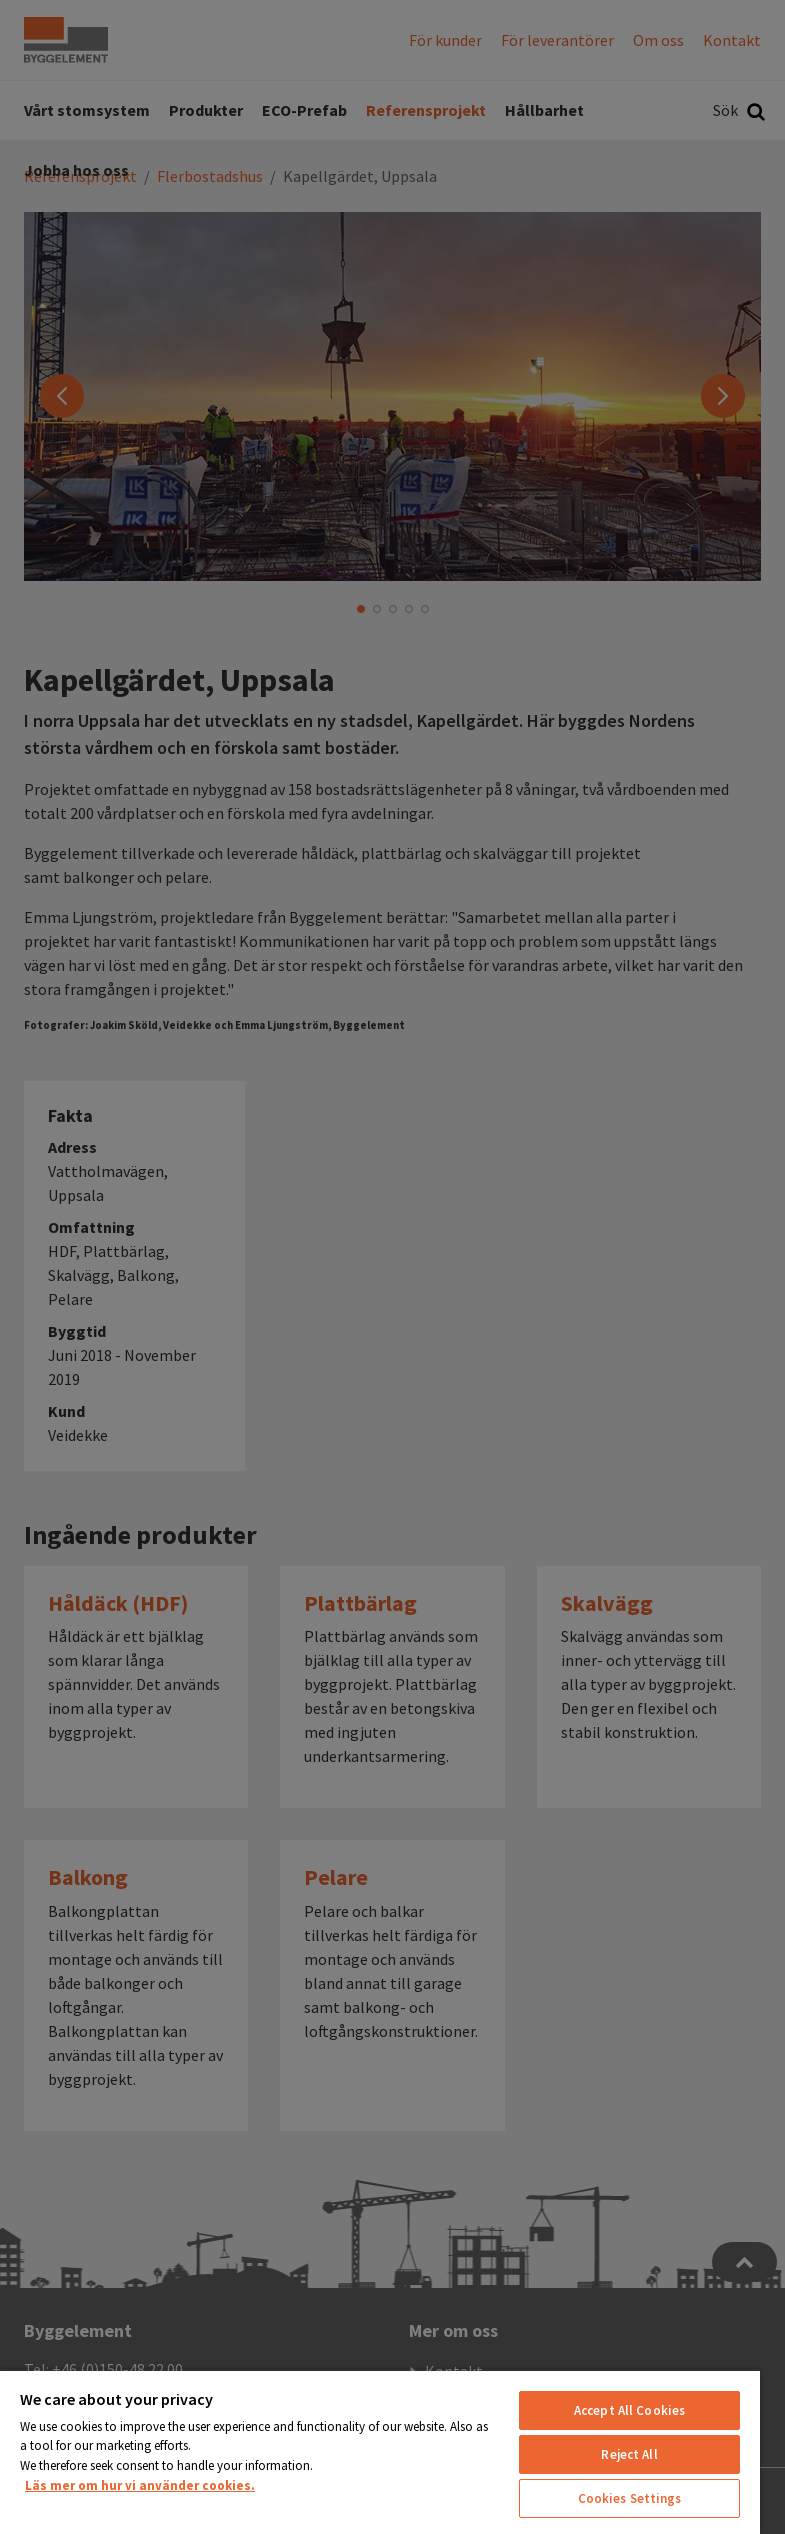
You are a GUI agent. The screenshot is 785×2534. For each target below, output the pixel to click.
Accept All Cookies (629, 2410)
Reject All (629, 2454)
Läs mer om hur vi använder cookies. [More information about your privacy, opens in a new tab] (140, 2485)
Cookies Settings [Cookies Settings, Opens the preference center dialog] (630, 2498)
